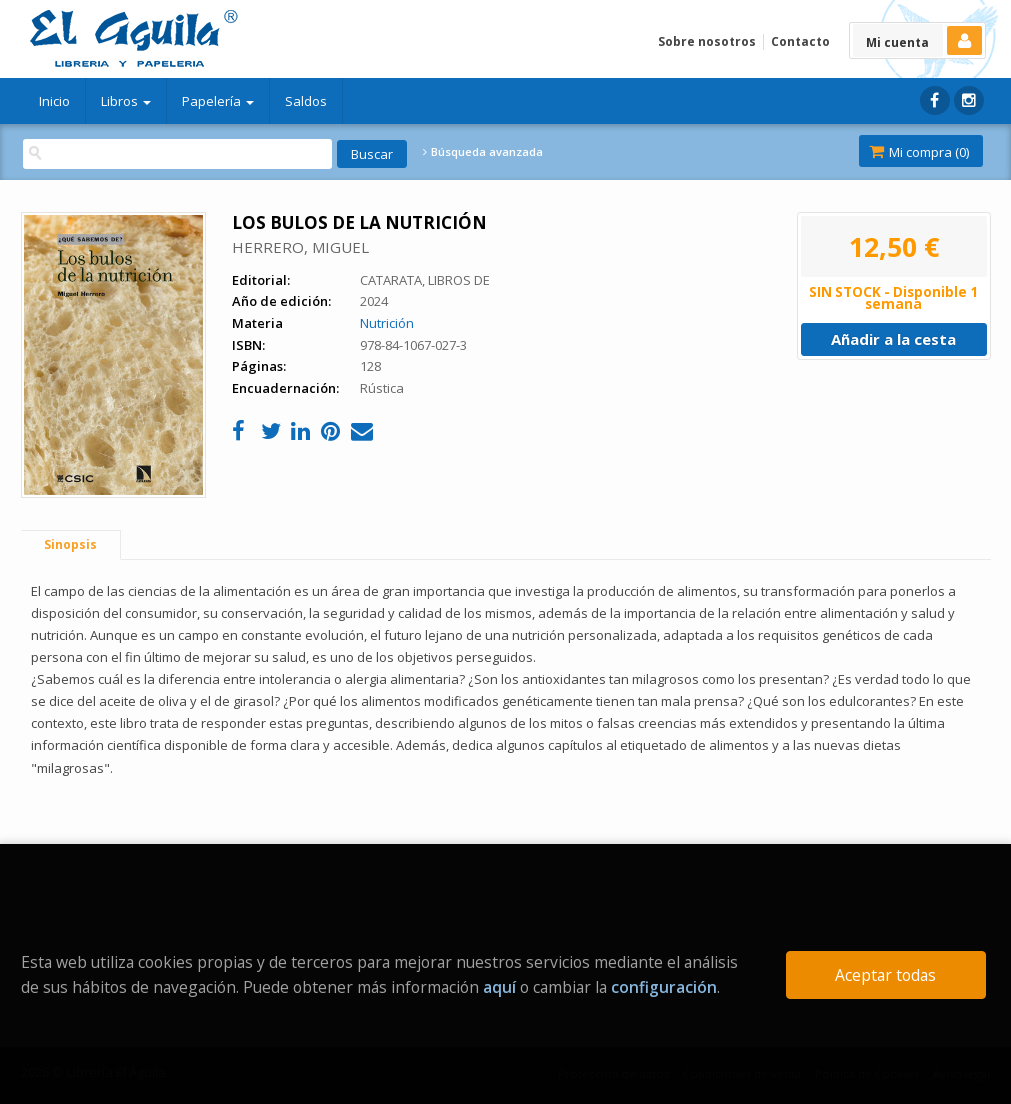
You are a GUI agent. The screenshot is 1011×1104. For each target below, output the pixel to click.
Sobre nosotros (707, 41)
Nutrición (387, 323)
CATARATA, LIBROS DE (425, 280)
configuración (664, 987)
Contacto (800, 41)
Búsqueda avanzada (483, 152)
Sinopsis (70, 544)
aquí (499, 987)
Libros (126, 101)
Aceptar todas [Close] (885, 975)
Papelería (218, 101)
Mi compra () (919, 152)
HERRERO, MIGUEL (300, 247)
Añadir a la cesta (893, 339)
